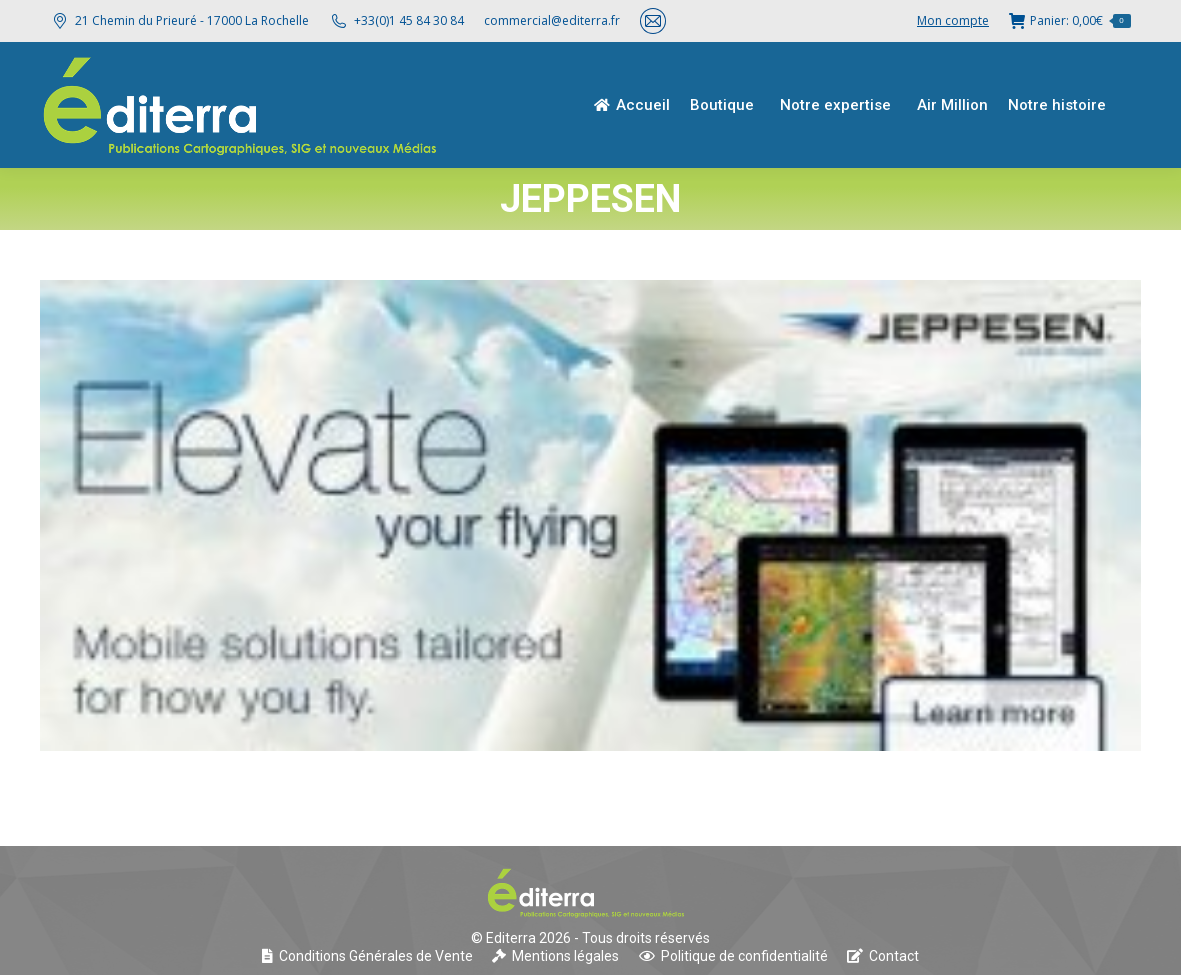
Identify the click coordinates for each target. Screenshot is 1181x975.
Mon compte (953, 20)
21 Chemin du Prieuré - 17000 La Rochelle (179, 21)
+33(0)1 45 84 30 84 (409, 20)
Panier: (1070, 21)
